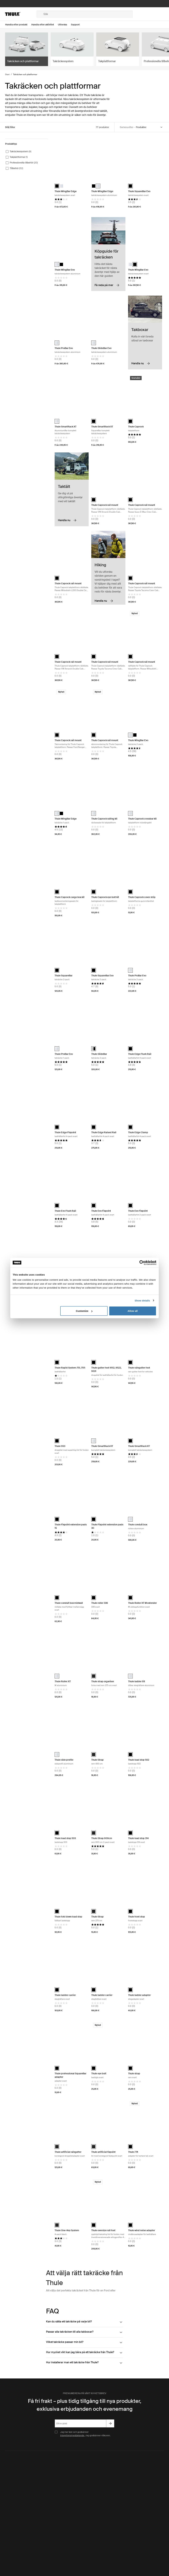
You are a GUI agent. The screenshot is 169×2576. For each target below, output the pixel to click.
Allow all (133, 1311)
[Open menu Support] (77, 24)
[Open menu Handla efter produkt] (18, 24)
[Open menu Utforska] (64, 24)
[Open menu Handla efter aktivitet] (44, 24)
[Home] (21, 14)
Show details (142, 1300)
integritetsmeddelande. (72, 2435)
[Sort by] (149, 127)
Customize (84, 1311)
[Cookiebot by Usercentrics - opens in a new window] (141, 1262)
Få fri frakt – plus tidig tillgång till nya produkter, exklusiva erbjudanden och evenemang (84, 2405)
